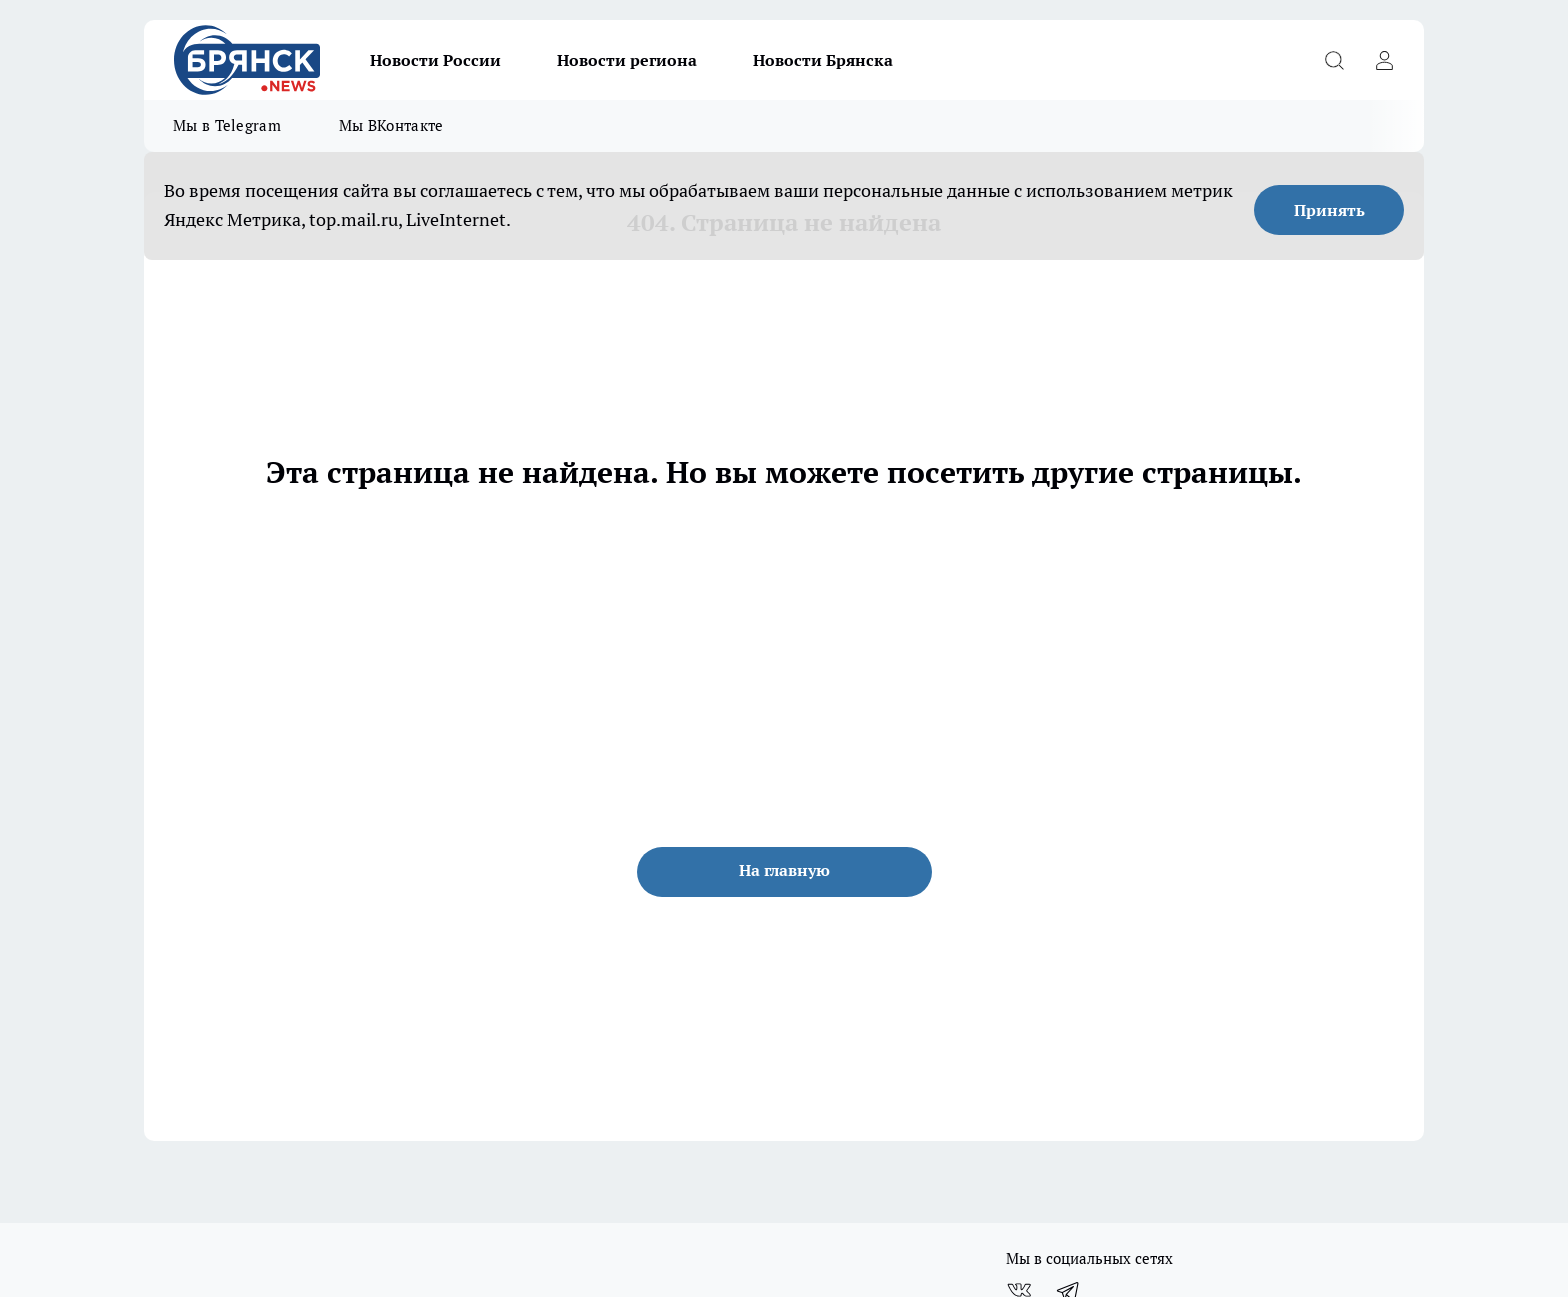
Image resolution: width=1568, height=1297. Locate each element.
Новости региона (627, 60)
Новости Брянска (823, 60)
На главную (784, 870)
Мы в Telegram (227, 125)
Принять (1329, 210)
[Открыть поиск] (1334, 60)
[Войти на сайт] (1384, 60)
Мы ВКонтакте (391, 125)
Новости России (435, 60)
